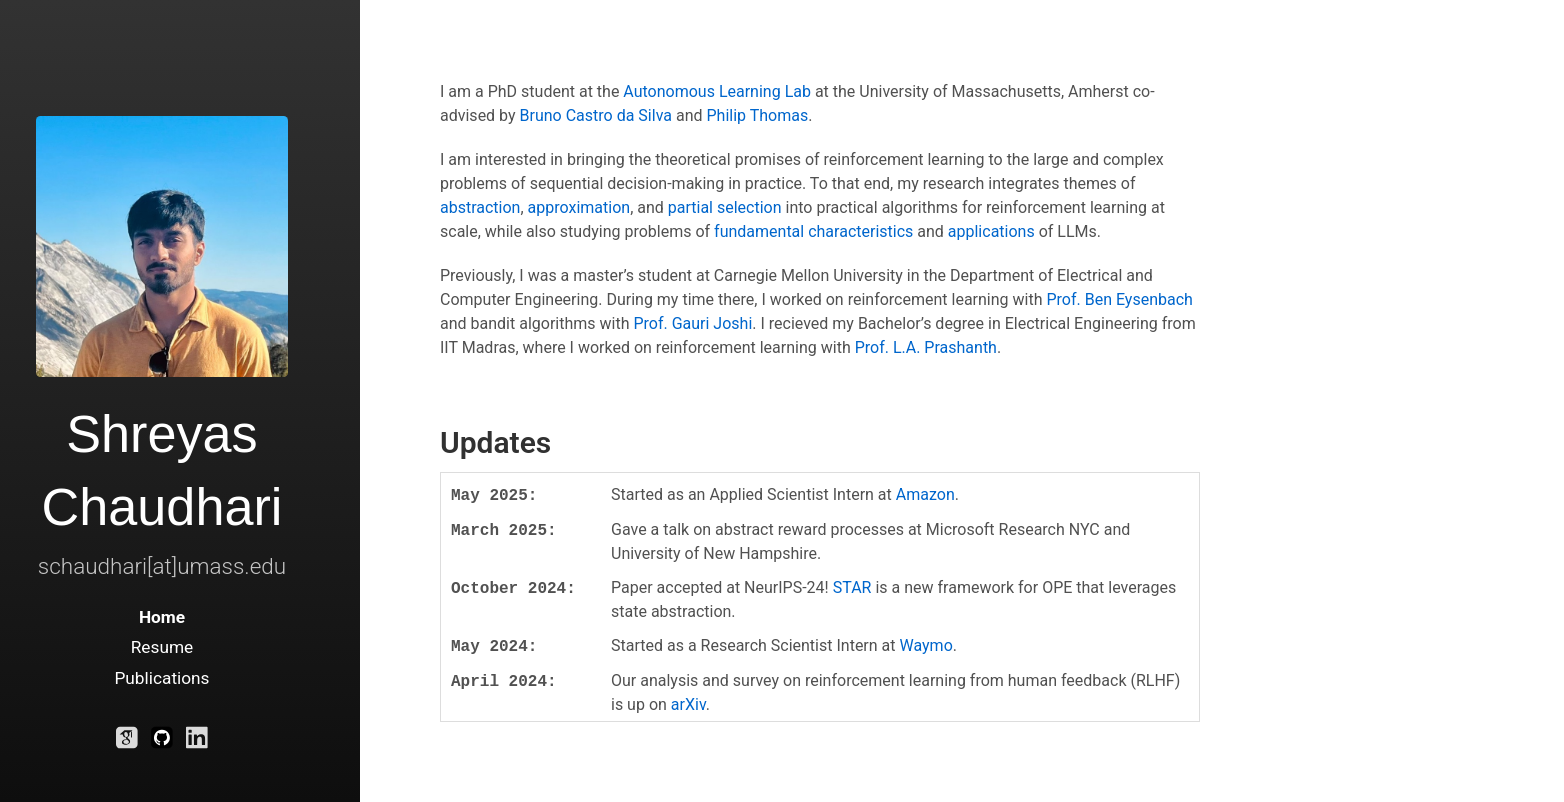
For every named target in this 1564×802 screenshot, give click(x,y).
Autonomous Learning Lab (717, 91)
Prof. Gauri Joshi (692, 323)
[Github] (162, 742)
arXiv (688, 704)
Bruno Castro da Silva (596, 115)
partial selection (725, 207)
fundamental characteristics (813, 231)
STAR (852, 587)
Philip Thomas (757, 115)
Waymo (926, 645)
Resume (162, 647)
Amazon (925, 494)
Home (162, 617)
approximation (579, 207)
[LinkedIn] (197, 742)
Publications (161, 678)
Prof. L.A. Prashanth (926, 347)
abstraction (480, 207)
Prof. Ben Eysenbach (1119, 299)
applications (991, 231)
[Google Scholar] (127, 742)
